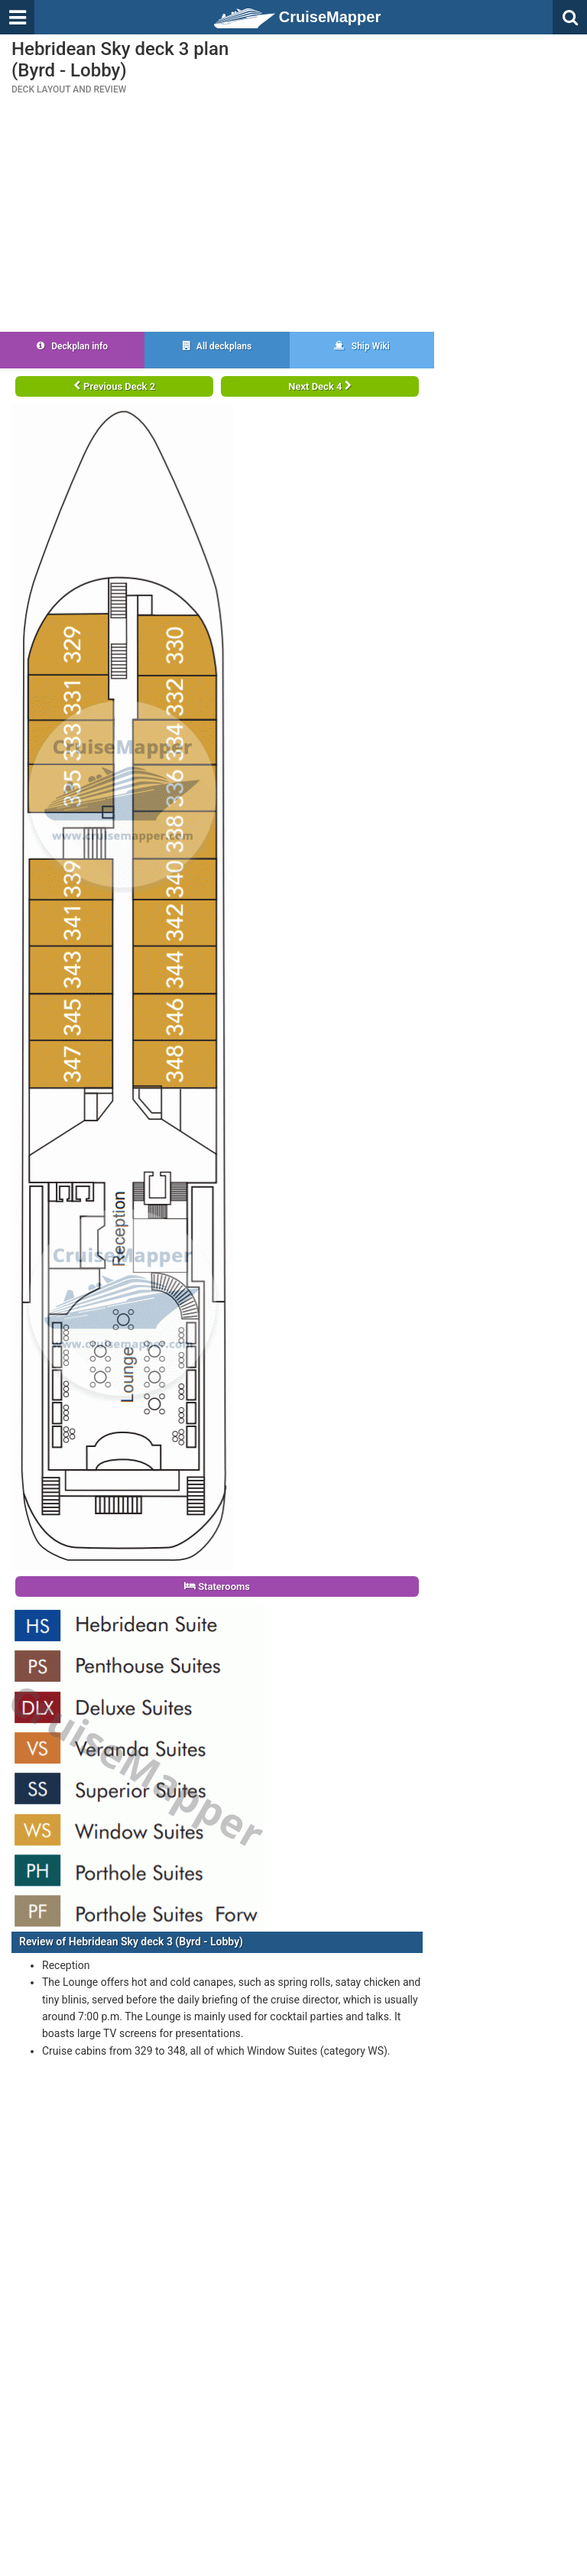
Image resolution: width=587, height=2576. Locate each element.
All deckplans (217, 346)
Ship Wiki (362, 346)
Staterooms (217, 1586)
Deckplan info (72, 346)
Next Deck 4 (319, 386)
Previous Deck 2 (114, 386)
